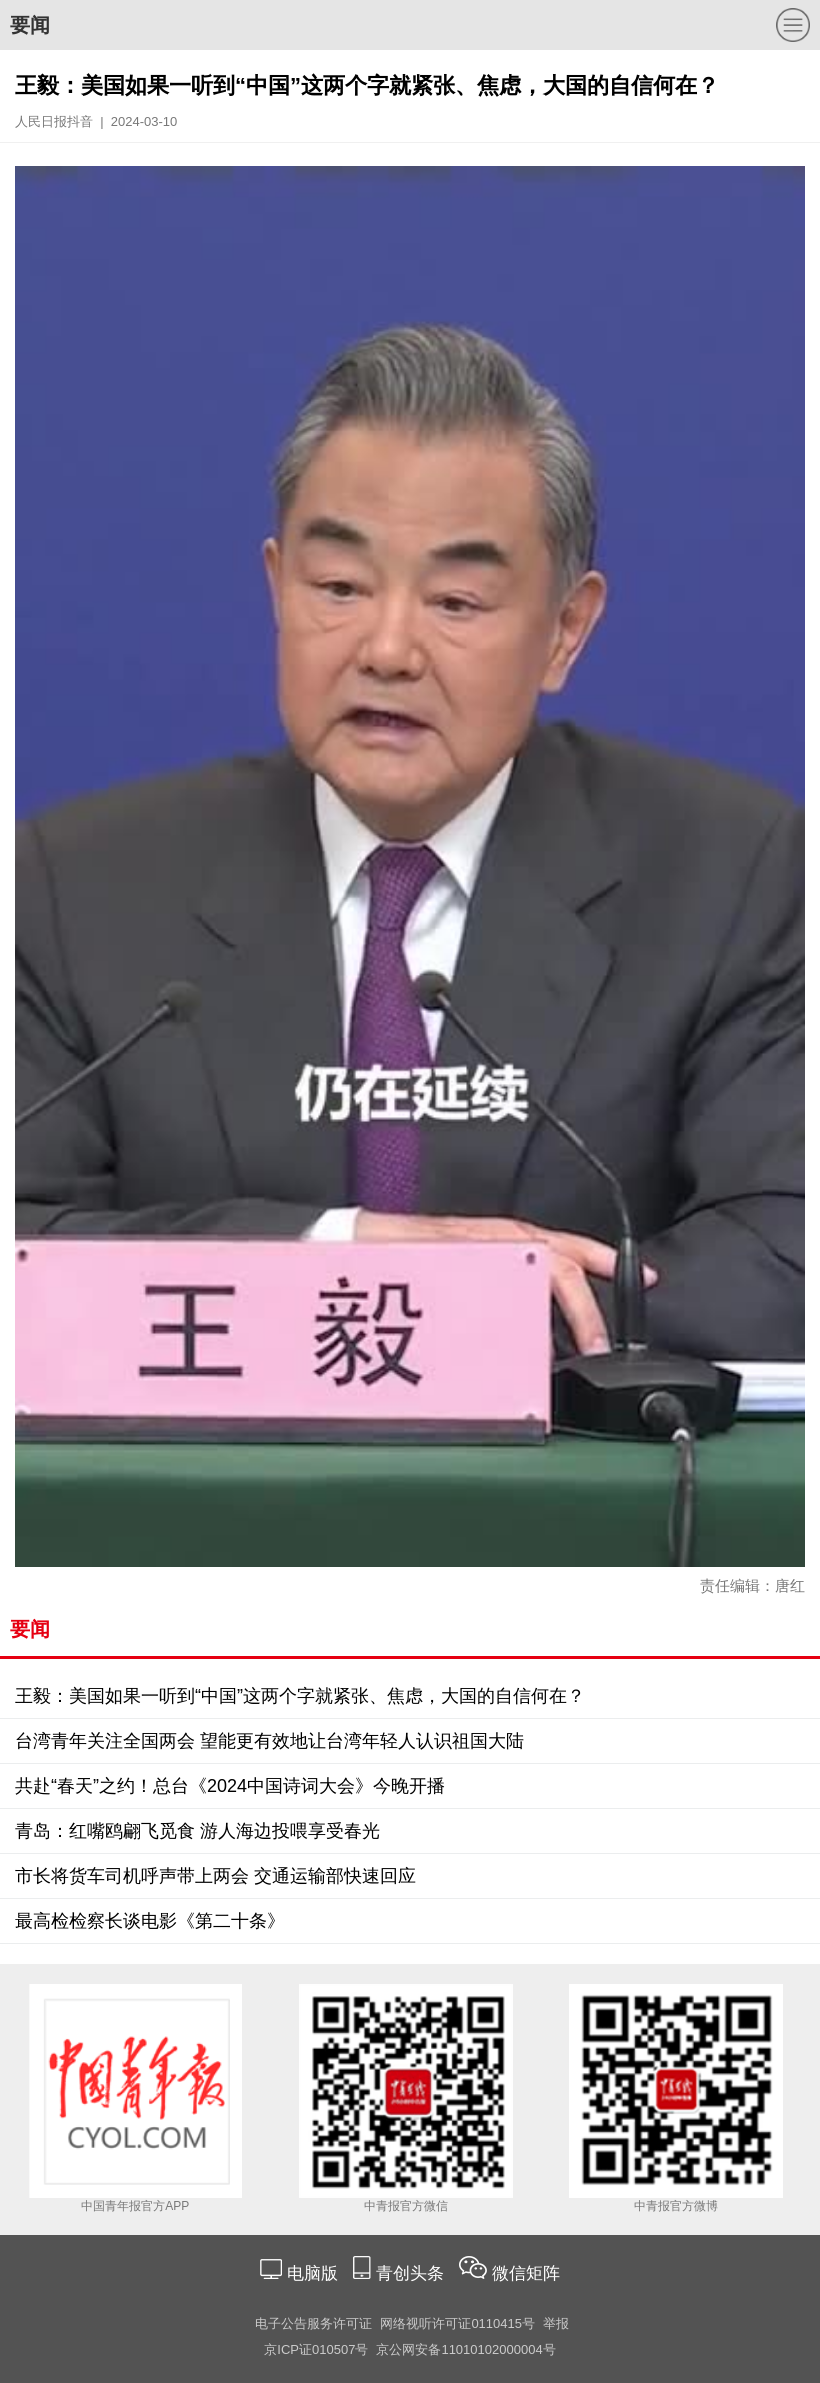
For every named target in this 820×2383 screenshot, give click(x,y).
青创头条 (412, 2273)
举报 (556, 2323)
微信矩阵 (526, 2273)
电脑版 (312, 2273)
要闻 (30, 25)
